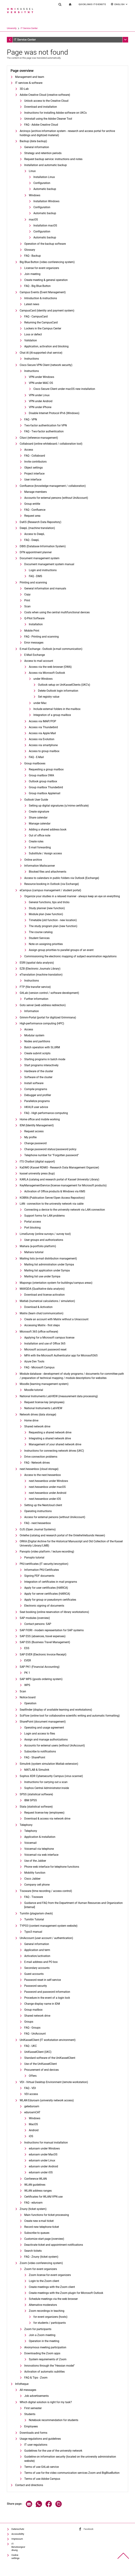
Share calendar (38, 817)
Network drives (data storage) (38, 1414)
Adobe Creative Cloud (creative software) (45, 94)
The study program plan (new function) (53, 926)
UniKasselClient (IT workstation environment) (48, 2040)
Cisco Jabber (32, 1878)
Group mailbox (33, 2009)
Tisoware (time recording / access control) (46, 1891)
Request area (32, 515)
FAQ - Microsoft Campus (39, 1367)
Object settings (33, 467)
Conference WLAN (35, 2178)
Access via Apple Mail (42, 733)
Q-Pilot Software (34, 618)
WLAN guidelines (34, 2184)
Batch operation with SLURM (42, 1047)
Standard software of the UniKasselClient (49, 2057)
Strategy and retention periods (43, 153)
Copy (27, 594)
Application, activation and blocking (46, 346)
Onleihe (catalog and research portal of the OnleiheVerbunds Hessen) (62, 1535)
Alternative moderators (43, 2305)
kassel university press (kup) (37, 1173)
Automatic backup (44, 189)
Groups (28, 2021)
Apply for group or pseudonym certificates (50, 1599)
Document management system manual (49, 564)
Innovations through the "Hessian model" (49, 2365)
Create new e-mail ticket (39, 2221)
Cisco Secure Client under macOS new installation (64, 389)
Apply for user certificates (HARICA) (46, 1587)
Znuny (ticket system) (33, 2209)
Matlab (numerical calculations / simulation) (47, 1301)
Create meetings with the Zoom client (52, 2287)
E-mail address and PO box (41, 1962)
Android (33, 2130)
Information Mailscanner (39, 865)
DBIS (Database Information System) (43, 546)
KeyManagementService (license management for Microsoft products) (63, 1185)
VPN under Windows (41, 377)
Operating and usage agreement (44, 1727)
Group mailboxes (34, 763)
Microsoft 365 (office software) (39, 1331)
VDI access (31, 2094)
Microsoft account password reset (45, 1349)
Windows (34, 195)
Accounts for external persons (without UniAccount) (56, 497)
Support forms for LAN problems (44, 1215)
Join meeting (32, 274)
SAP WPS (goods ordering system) (41, 1679)
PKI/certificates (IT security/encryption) (44, 1563)
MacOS (33, 2124)
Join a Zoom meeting (42, 2335)
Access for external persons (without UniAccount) (54, 1517)
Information (31, 1011)
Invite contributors (35, 461)
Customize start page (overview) (44, 2238)
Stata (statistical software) (36, 1806)
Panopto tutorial (34, 1557)
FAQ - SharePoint (34, 1757)
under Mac (40, 703)
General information (36, 147)
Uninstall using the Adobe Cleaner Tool (48, 118)
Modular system (34, 1035)
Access (28, 449)
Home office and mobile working (40, 1119)
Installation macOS (45, 225)
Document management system (39, 558)
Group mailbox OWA (41, 775)
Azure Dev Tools (34, 1361)
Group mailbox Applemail (44, 793)
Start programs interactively (41, 1065)
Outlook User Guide (36, 799)
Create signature (39, 811)
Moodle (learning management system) (44, 1384)
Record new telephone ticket (41, 2227)
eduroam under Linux (42, 2160)
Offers (33, 2075)
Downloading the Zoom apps (42, 2353)
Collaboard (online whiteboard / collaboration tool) (51, 443)
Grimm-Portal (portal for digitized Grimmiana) (48, 1017)
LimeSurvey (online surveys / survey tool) (45, 1234)
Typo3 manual (33, 1931)
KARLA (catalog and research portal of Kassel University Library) (59, 1179)
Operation (30, 1703)
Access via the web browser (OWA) (50, 666)
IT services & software (28, 83)
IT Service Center (29, 28)
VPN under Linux (39, 395)
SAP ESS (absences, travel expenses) (43, 1636)
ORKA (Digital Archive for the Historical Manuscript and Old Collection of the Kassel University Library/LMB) (71, 1543)
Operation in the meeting (44, 2341)
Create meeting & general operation (46, 280)
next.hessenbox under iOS (45, 1498)
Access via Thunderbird (43, 727)
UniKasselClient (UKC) (38, 2052)
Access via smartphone (43, 745)
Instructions (31, 358)
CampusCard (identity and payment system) (47, 310)
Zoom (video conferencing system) (41, 2263)
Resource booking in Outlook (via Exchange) (51, 884)
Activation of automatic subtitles (44, 2371)
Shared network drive (37, 1426)
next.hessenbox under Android (47, 1493)
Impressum (17, 2539)
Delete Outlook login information (58, 690)
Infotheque (21, 2384)
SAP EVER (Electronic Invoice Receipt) (43, 1654)
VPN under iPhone (40, 407)
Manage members (35, 491)
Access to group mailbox (44, 751)
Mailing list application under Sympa (47, 1270)
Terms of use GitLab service (41, 2466)
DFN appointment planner (36, 552)
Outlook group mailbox (43, 781)
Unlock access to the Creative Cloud (46, 100)
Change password (35, 1143)
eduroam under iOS (41, 2172)
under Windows (43, 678)
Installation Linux (44, 177)
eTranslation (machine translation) (41, 974)
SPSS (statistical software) (36, 1794)
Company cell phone (37, 1884)
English (119, 4)
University (12, 28)
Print (27, 600)
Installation (36, 624)
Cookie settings (15, 2556)
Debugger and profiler (37, 1095)
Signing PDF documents (39, 1575)
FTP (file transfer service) (35, 987)
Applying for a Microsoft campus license (49, 1337)
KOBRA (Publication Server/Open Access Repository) (52, 1197)
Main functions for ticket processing (46, 2215)
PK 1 (27, 1672)
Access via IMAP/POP (42, 721)
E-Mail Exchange (34, 655)
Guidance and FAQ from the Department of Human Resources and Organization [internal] (73, 1905)
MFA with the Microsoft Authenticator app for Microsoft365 (61, 1355)
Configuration (41, 183)
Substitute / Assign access (45, 853)
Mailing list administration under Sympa (49, 1264)
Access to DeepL (34, 534)
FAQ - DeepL (31, 540)
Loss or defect (33, 334)
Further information (36, 998)
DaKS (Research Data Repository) (40, 522)
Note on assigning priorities (46, 944)
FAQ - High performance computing (46, 1113)
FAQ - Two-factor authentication (44, 431)
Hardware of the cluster (38, 1071)
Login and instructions (43, 570)
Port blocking (32, 1227)
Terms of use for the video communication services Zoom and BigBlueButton (72, 2472)
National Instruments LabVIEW (43, 1408)
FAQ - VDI (30, 2088)
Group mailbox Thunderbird (46, 787)
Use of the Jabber (35, 1860)
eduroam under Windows (44, 2148)
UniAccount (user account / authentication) (46, 1938)
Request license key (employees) (44, 1402)
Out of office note (39, 835)
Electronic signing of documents (44, 1605)
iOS (31, 2136)
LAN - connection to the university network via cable (51, 1203)
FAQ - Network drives (37, 1462)
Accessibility (17, 2534)
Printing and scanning (33, 582)
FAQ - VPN (30, 419)
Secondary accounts (37, 1968)
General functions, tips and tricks (49, 902)
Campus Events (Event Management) (43, 292)
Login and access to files (39, 1733)
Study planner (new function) (47, 908)
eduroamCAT (32, 2112)
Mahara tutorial (33, 1252)
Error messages (33, 642)
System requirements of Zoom (47, 2359)
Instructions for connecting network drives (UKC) (54, 1450)
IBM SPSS (30, 1800)
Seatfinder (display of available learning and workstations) (56, 1709)
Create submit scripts (37, 1053)
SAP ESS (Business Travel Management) (45, 1642)
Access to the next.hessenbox (42, 1475)
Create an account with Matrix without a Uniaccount (56, 1319)
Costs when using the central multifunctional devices (57, 612)
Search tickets (33, 2250)
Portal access (32, 1221)
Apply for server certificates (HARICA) (47, 1593)
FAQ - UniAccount (35, 2033)
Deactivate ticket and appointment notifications (53, 2244)
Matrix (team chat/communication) (41, 1313)
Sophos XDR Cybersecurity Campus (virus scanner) (51, 1776)
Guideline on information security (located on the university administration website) (70, 2459)
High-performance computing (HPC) (42, 1023)
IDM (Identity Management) (37, 1125)
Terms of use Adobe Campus (42, 2478)
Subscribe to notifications (40, 1751)
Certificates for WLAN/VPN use (43, 2196)
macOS (33, 219)
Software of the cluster (38, 1077)
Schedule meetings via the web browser (53, 2299)
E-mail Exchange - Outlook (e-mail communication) (51, 649)
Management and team (29, 77)
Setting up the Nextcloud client (43, 1505)
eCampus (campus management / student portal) (50, 890)
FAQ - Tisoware (33, 1897)
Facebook (89, 2529)
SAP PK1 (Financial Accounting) (40, 1666)
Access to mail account (38, 660)
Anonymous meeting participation (45, 2347)
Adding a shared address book (47, 829)
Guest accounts (34, 1974)
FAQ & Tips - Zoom (35, 2377)
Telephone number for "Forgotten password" (51, 1155)
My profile (30, 1137)
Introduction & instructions (40, 298)
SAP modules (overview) (35, 1618)
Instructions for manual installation (46, 2142)
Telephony (26, 1825)
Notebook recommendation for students (53, 2420)
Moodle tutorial (33, 1390)
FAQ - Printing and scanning (41, 636)
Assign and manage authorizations (46, 1739)
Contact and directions (29, 2485)
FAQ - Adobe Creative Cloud (41, 124)
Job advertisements (36, 2396)
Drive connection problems (40, 1456)
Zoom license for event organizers (50, 2275)
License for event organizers (41, 268)
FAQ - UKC (30, 2046)
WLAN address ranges (38, 2190)
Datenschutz (17, 2529)
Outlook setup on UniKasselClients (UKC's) (64, 684)
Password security (35, 1985)
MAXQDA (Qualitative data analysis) (42, 1288)
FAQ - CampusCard (36, 316)
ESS (26, 1648)
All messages (28, 2390)
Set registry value (48, 696)
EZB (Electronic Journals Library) (40, 968)
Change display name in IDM (42, 2003)
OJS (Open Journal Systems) (38, 1529)
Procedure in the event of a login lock (47, 1997)
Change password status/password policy (50, 1149)
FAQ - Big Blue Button (37, 286)
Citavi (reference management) (39, 437)
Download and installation (40, 106)
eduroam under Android (43, 2166)
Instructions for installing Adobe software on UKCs (55, 112)
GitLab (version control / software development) (49, 993)
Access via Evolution (41, 739)
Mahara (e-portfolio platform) (38, 1246)
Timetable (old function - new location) (53, 920)
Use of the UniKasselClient (40, 2063)
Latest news (31, 304)
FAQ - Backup (32, 255)
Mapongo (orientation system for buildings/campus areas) (56, 1282)
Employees (31, 2426)
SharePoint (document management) (43, 1721)
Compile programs (35, 1089)
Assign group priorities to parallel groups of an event (61, 950)
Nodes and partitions (37, 1041)
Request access (34, 1131)
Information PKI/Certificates (41, 1569)
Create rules (36, 841)
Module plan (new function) (46, 914)
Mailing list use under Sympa (42, 1276)
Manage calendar (39, 823)
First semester (33, 2408)
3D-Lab (24, 88)
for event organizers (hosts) (50, 2316)
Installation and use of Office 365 (44, 1343)
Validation (30, 340)
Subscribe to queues (36, 2232)
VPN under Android (40, 401)
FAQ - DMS (35, 576)
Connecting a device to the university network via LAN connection (64, 1209)
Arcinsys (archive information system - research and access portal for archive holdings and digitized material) (67, 133)
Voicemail (30, 1842)
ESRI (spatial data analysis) (37, 962)
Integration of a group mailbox (52, 715)
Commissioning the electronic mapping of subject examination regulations (70, 956)
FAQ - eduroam (33, 2202)
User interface (32, 479)
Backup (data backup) (33, 141)
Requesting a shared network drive (50, 1432)
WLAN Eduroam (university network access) (47, 2100)
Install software (33, 1083)
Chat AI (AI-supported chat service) (41, 352)
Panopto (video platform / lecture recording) (47, 1551)
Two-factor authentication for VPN (45, 425)
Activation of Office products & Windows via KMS (54, 1191)
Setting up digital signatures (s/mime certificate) (59, 805)
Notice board (28, 1697)
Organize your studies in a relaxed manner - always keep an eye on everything (72, 896)
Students (29, 2414)
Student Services (39, 938)
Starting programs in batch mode (44, 1059)
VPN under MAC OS (41, 383)
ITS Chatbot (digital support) (37, 1161)
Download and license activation (44, 1294)
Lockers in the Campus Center (42, 328)
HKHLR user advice (36, 1107)
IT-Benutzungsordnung (18, 2546)
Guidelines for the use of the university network (53, 2450)
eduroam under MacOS (43, 2154)
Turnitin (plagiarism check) (36, 1913)
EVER (27, 1660)
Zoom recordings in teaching (46, 2310)
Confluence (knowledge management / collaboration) (53, 486)
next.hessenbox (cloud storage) (39, 1469)
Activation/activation (37, 1956)
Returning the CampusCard (41, 322)
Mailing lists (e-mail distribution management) (48, 1258)
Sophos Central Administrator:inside (46, 1788)
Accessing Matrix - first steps (42, 1325)
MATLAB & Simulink (36, 1769)
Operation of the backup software (45, 243)
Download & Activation (38, 1307)
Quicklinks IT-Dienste (92, 4)
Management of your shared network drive (55, 1444)
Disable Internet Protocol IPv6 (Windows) (54, 413)
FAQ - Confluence (34, 509)
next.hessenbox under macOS (47, 1487)
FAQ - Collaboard (34, 455)
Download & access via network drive (47, 1818)
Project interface (34, 473)
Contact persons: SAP (37, 1624)
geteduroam (31, 2106)
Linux (32, 171)
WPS (27, 1685)
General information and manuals (45, 588)
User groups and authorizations (43, 1240)
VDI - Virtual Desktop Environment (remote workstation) (54, 2082)
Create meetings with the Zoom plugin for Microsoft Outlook (66, 2293)
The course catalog (41, 932)
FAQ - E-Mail (36, 757)
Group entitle (32, 503)
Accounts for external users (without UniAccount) (54, 1745)
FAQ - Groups (32, 2027)
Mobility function (34, 1872)
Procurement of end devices (41, 2069)
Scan (27, 606)
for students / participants (49, 2322)
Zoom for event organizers (40, 2269)
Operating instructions (38, 1511)
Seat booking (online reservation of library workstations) (54, 1612)
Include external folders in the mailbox (57, 709)
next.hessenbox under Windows (48, 1481)
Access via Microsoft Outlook (47, 672)
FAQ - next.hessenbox (37, 1523)
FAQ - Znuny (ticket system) (41, 2256)
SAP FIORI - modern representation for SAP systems (52, 1630)
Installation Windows (46, 201)
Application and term (37, 1950)
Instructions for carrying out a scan (46, 1782)
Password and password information (47, 1991)
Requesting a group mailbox (46, 769)
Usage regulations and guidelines (40, 2438)
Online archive (33, 859)
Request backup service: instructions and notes (53, 159)
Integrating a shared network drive (50, 1438)
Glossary (29, 249)
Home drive (31, 1420)
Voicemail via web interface (41, 1854)
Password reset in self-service (42, 1979)
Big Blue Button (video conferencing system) (47, 262)
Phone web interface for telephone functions (51, 1866)
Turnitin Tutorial (34, 1919)
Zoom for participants (37, 2329)
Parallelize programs (37, 1101)
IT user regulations (35, 2444)
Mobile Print (31, 630)
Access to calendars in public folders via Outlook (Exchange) (61, 878)
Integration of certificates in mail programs (50, 1581)
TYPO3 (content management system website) (49, 1925)
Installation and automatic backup (45, 165)
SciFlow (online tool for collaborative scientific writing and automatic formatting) (70, 1715)
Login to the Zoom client (44, 2281)
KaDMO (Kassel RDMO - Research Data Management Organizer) (59, 1167)
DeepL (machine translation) (37, 528)
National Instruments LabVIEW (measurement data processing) (59, 1396)
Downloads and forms (33, 2432)
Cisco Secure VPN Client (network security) (46, 365)
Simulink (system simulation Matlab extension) (49, 1763)
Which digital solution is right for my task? (46, 2402)
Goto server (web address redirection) (43, 1005)
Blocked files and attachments (47, 871)
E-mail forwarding (40, 847)
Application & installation (39, 1836)
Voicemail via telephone (39, 1848)
